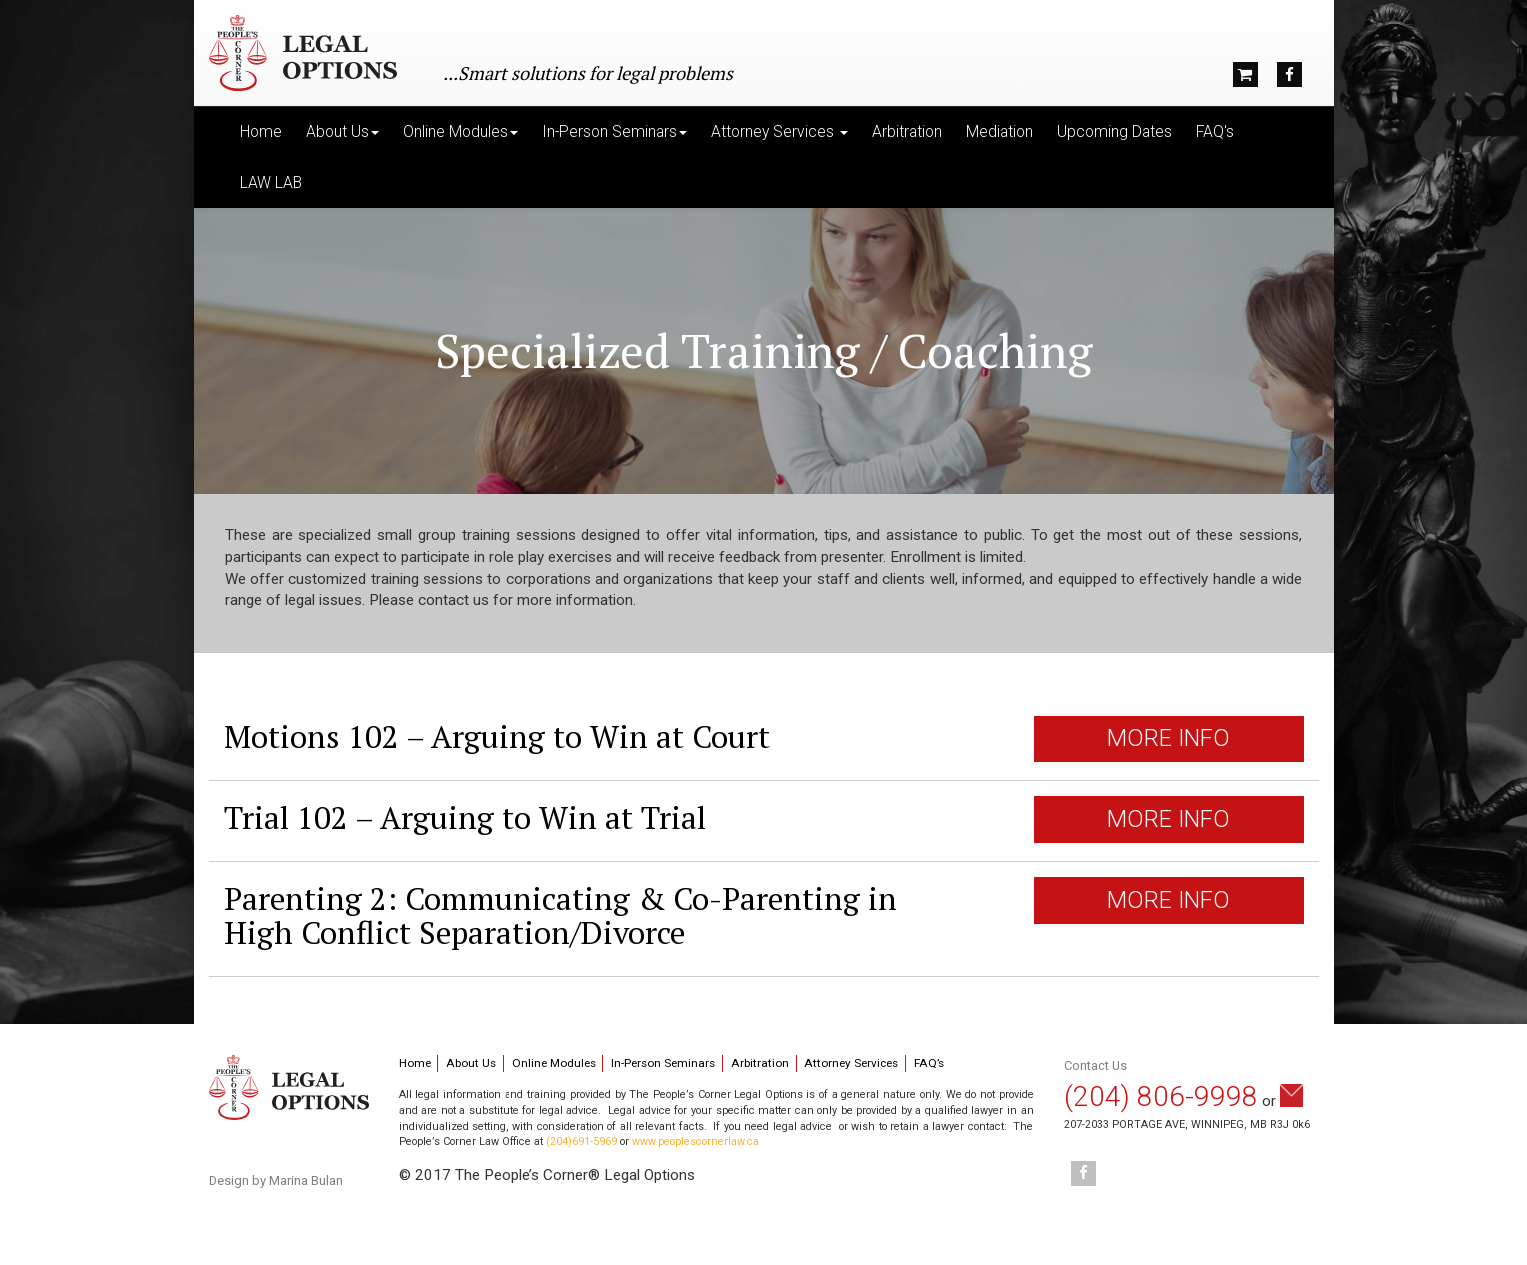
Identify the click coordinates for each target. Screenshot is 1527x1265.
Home (261, 132)
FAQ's (1215, 132)
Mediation (999, 132)
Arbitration (907, 132)
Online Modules (554, 1063)
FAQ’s (929, 1063)
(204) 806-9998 (1161, 1096)
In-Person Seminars (663, 1063)
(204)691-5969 (581, 1141)
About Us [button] (342, 132)
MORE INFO (1168, 738)
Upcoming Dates (1114, 132)
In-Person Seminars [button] (614, 132)
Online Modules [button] (460, 132)
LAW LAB (271, 183)
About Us (471, 1063)
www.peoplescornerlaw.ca (695, 1141)
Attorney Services (851, 1063)
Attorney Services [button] (779, 132)
